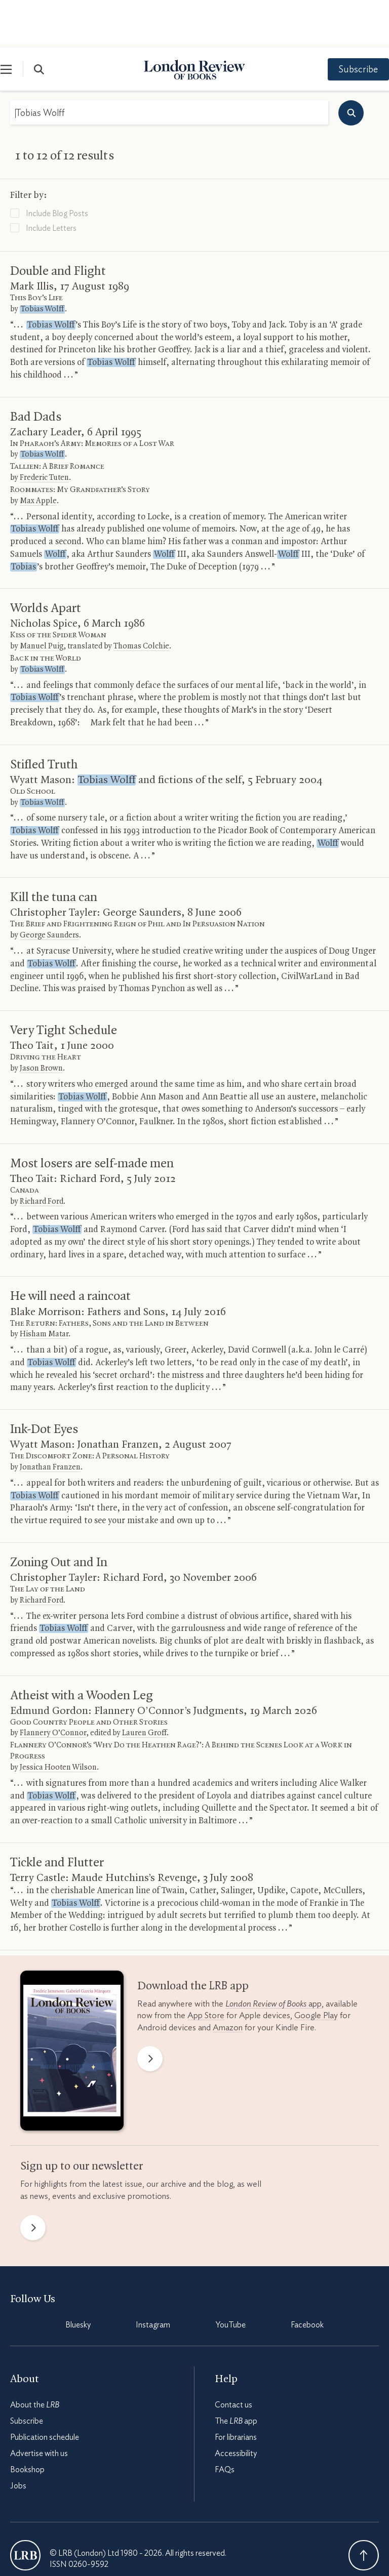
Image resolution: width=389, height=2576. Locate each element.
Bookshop (27, 2422)
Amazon (228, 1980)
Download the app (193, 1939)
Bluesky (78, 2277)
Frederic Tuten (44, 430)
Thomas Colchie (141, 599)
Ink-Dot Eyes (44, 1381)
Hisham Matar (44, 1287)
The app (236, 2373)
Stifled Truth (44, 717)
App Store (205, 1968)
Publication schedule (44, 2390)
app (273, 1956)
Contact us (233, 2357)
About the (34, 2357)
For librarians (236, 2390)
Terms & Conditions (43, 2545)
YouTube (231, 2277)
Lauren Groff (144, 1686)
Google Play (316, 1968)
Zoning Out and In (58, 1515)
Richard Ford (41, 1154)
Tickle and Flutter (57, 1815)
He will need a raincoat (70, 1248)
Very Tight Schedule (63, 983)
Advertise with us (39, 2406)
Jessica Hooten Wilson (58, 1720)
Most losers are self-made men (92, 1116)
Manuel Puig (41, 599)
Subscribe (348, 22)
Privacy (99, 2545)
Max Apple (38, 453)
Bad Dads (35, 369)
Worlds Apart (45, 560)
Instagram (153, 2277)
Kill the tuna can (53, 849)
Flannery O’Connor (53, 1686)
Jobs (18, 2438)
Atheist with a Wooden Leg (81, 1648)
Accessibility (236, 2406)
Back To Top (363, 2507)
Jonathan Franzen (50, 1420)
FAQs (225, 2422)
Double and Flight (58, 223)
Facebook (307, 2277)
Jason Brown (41, 1021)
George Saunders (49, 888)
